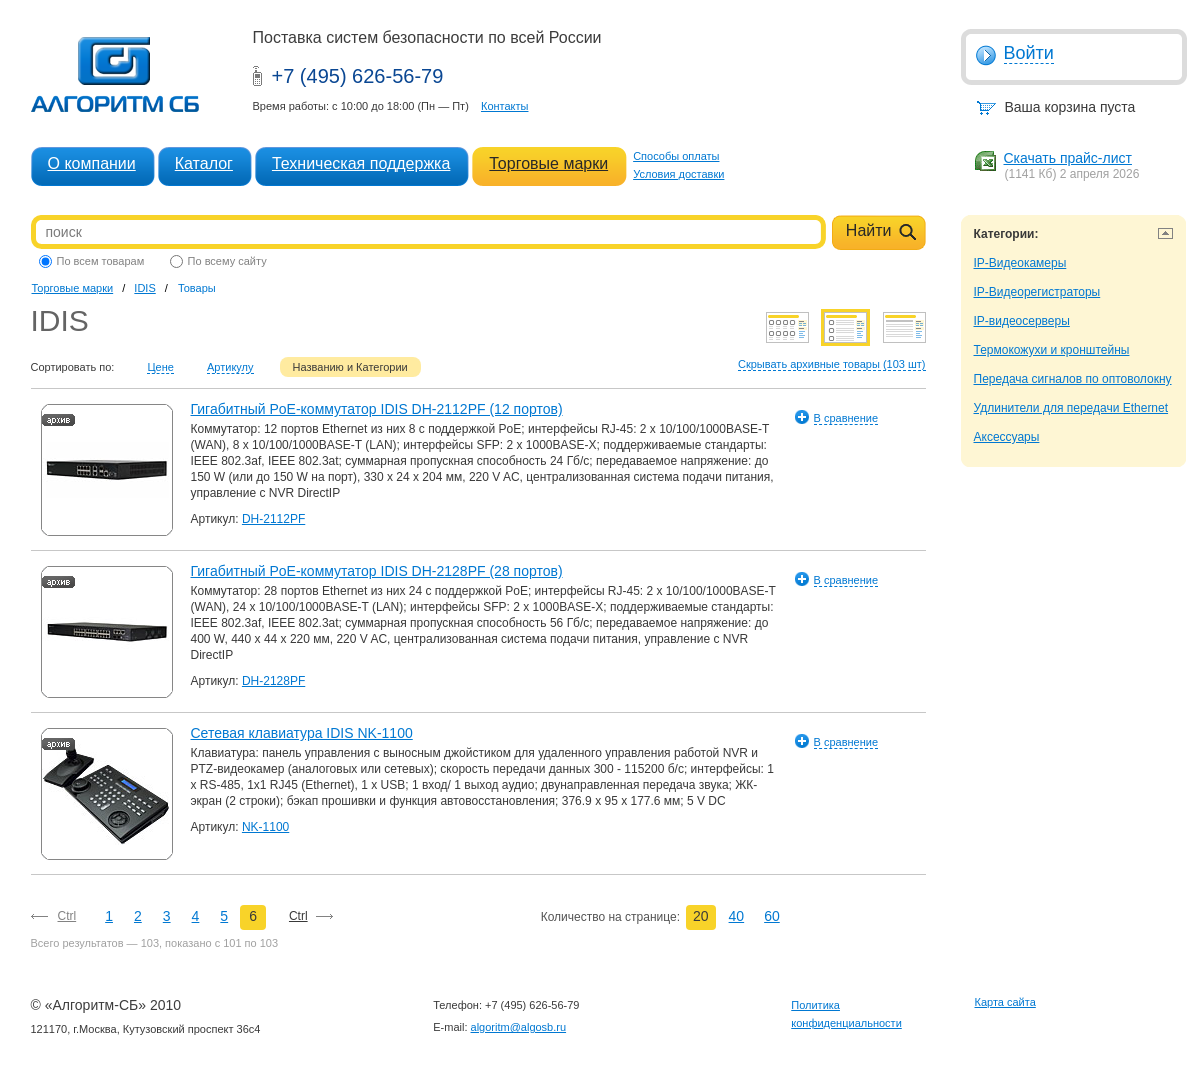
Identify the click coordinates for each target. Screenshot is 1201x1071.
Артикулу (230, 367)
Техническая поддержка (361, 163)
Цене (160, 367)
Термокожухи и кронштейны (1052, 350)
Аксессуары (1007, 437)
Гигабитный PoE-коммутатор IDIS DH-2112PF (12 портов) (377, 409)
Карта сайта (1005, 1002)
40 (737, 916)
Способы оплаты (676, 156)
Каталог (204, 163)
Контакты (505, 106)
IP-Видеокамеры (1020, 263)
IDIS (144, 288)
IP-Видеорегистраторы (1037, 292)
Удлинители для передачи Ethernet (1071, 408)
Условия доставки (678, 174)
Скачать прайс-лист (1068, 158)
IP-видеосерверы (1022, 321)
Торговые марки (548, 163)
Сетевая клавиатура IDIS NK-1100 (302, 733)
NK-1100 (265, 827)
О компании (92, 163)
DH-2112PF (273, 519)
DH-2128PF (273, 681)
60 (772, 916)
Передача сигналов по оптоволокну (1073, 379)
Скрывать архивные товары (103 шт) (832, 364)
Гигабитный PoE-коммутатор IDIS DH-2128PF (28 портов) (377, 571)
